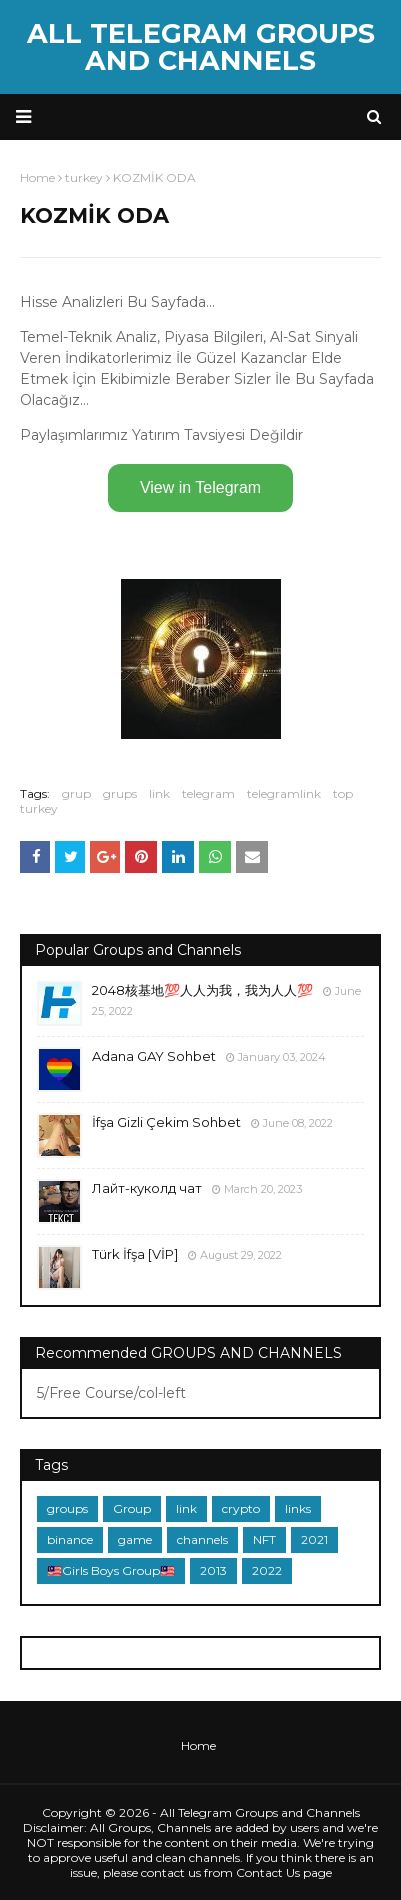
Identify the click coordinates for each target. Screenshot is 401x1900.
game (135, 1539)
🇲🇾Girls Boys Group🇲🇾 (111, 1570)
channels (202, 1539)
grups (120, 793)
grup (76, 793)
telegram (208, 793)
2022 (267, 1570)
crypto (241, 1508)
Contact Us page (284, 1872)
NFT (264, 1539)
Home (198, 1745)
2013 (213, 1570)
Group (132, 1508)
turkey (39, 808)
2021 (314, 1539)
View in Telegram (200, 487)
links (298, 1508)
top (343, 793)
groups (67, 1508)
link (159, 793)
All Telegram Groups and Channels (201, 47)
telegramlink (284, 793)
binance (70, 1539)
